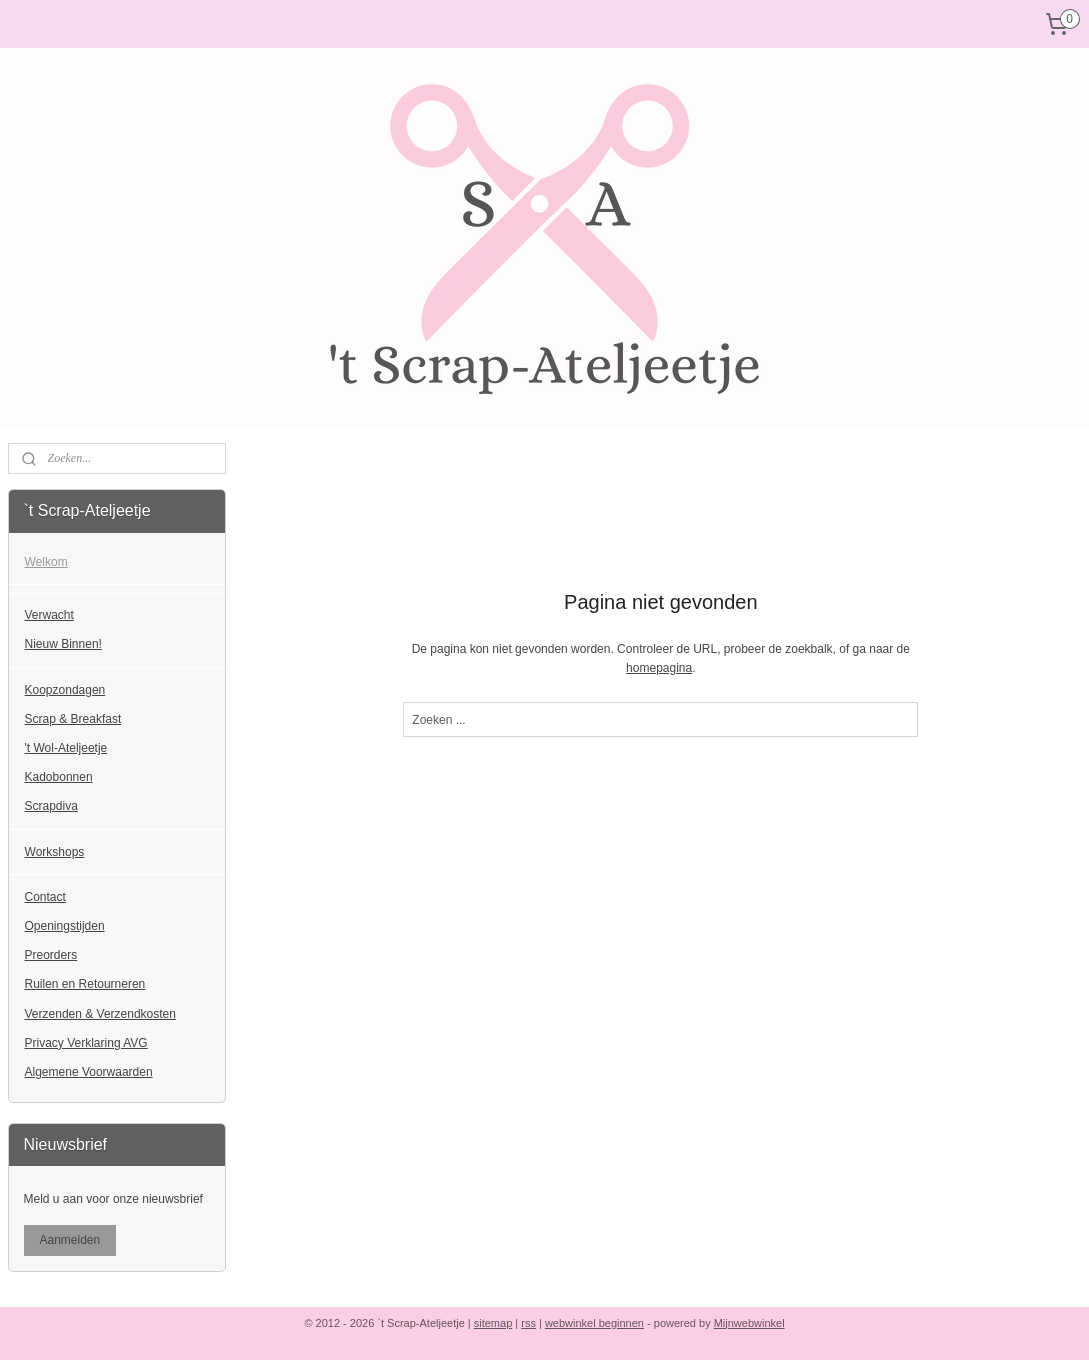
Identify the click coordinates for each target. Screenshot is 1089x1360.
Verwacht (49, 615)
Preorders (51, 955)
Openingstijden (65, 926)
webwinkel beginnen (594, 1323)
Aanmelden (70, 1240)
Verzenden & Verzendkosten (100, 1014)
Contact (45, 897)
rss (528, 1323)
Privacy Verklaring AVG (86, 1043)
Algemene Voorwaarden (89, 1072)
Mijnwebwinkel (749, 1323)
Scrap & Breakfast (73, 719)
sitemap (493, 1323)
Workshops (55, 852)
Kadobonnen (59, 777)
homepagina (659, 668)
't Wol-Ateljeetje (66, 748)
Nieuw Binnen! (63, 644)
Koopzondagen (65, 690)
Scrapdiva (51, 806)
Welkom (46, 562)
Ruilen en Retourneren (85, 984)
